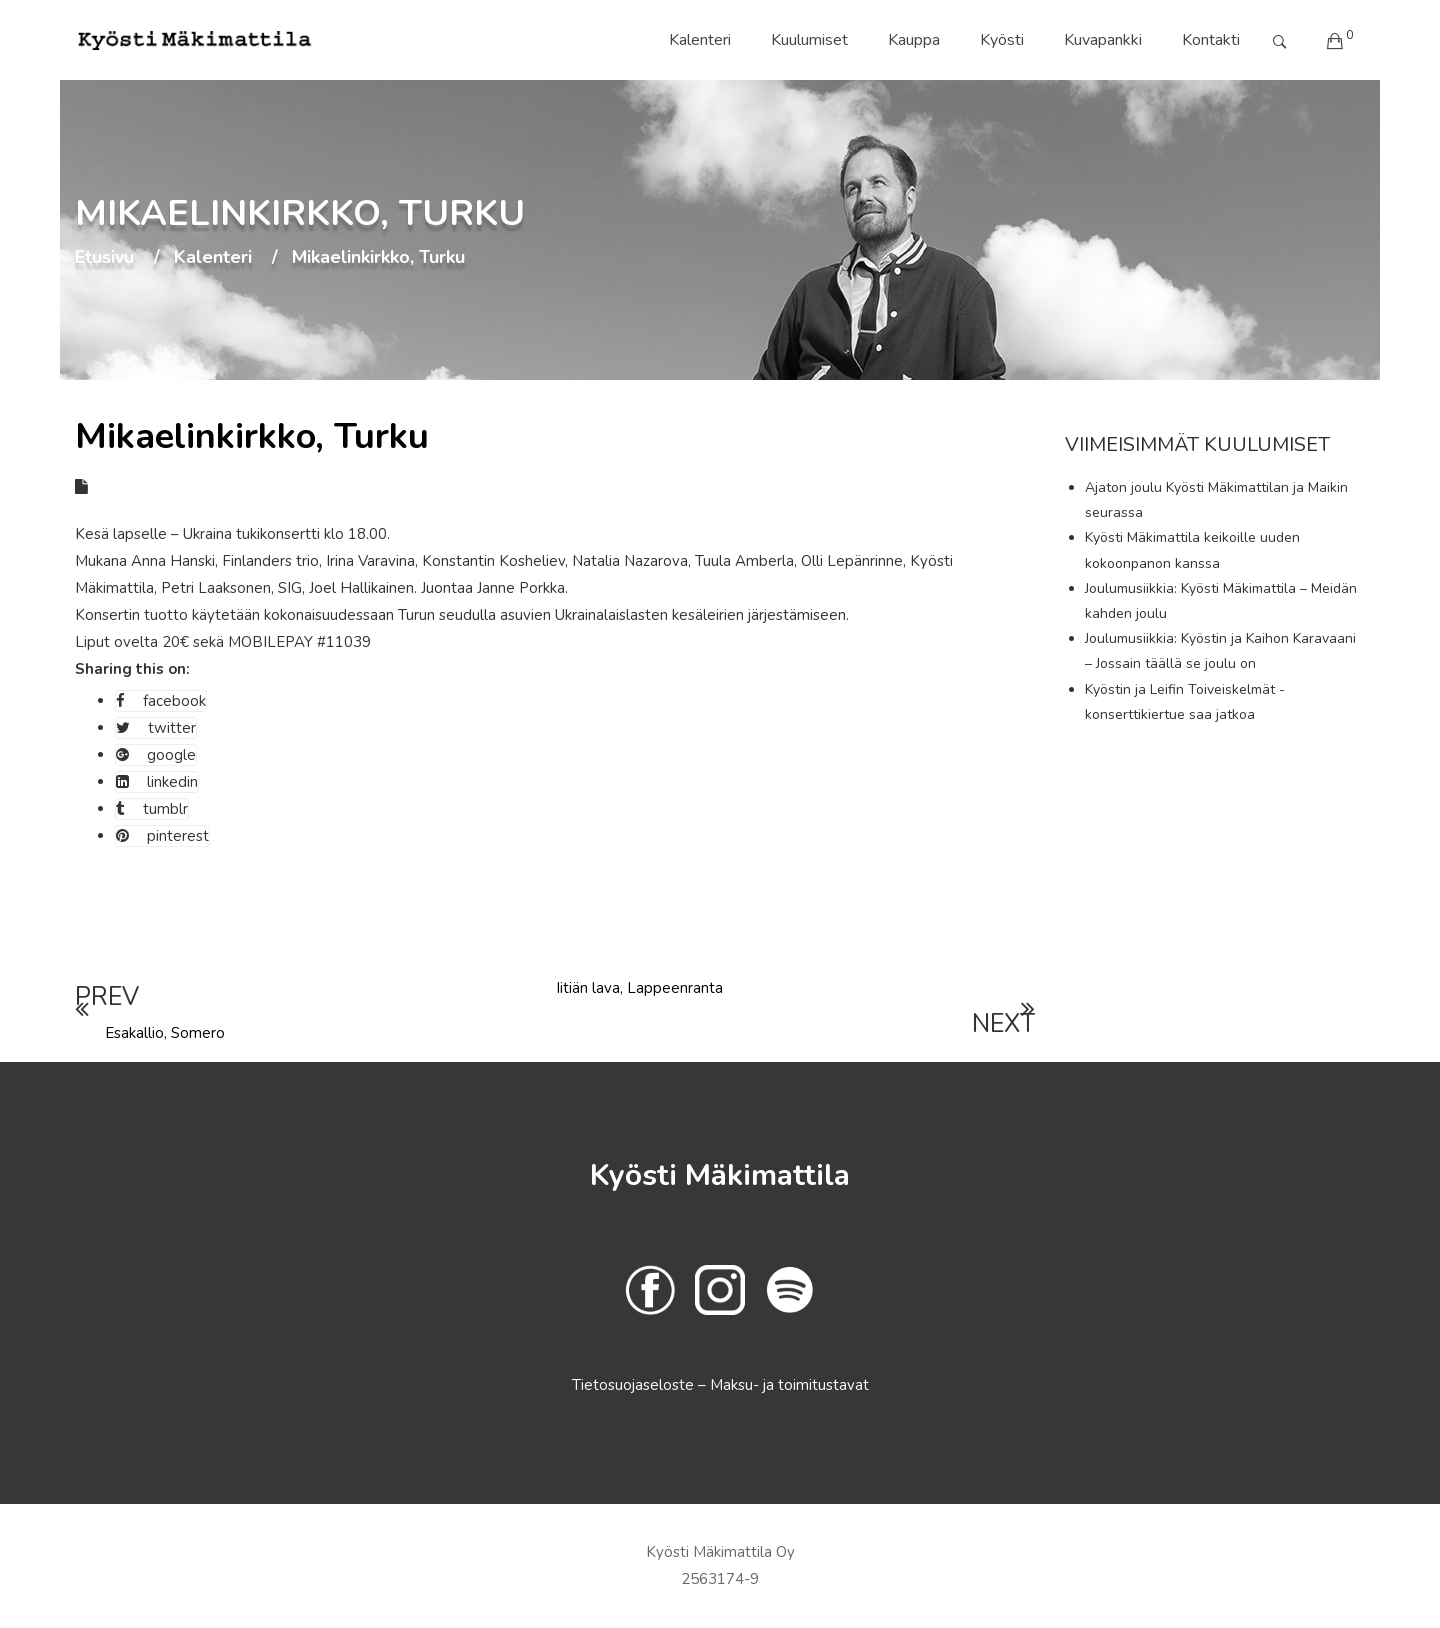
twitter (156, 728)
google (156, 755)
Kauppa (914, 40)
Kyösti (1002, 40)
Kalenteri (700, 40)
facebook (161, 701)
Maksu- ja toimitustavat (789, 1385)
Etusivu (104, 258)
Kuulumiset (809, 40)
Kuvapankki (1103, 40)
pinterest (162, 836)
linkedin (157, 782)
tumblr (152, 809)
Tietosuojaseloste (635, 1385)
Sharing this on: (132, 669)
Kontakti (1211, 40)
